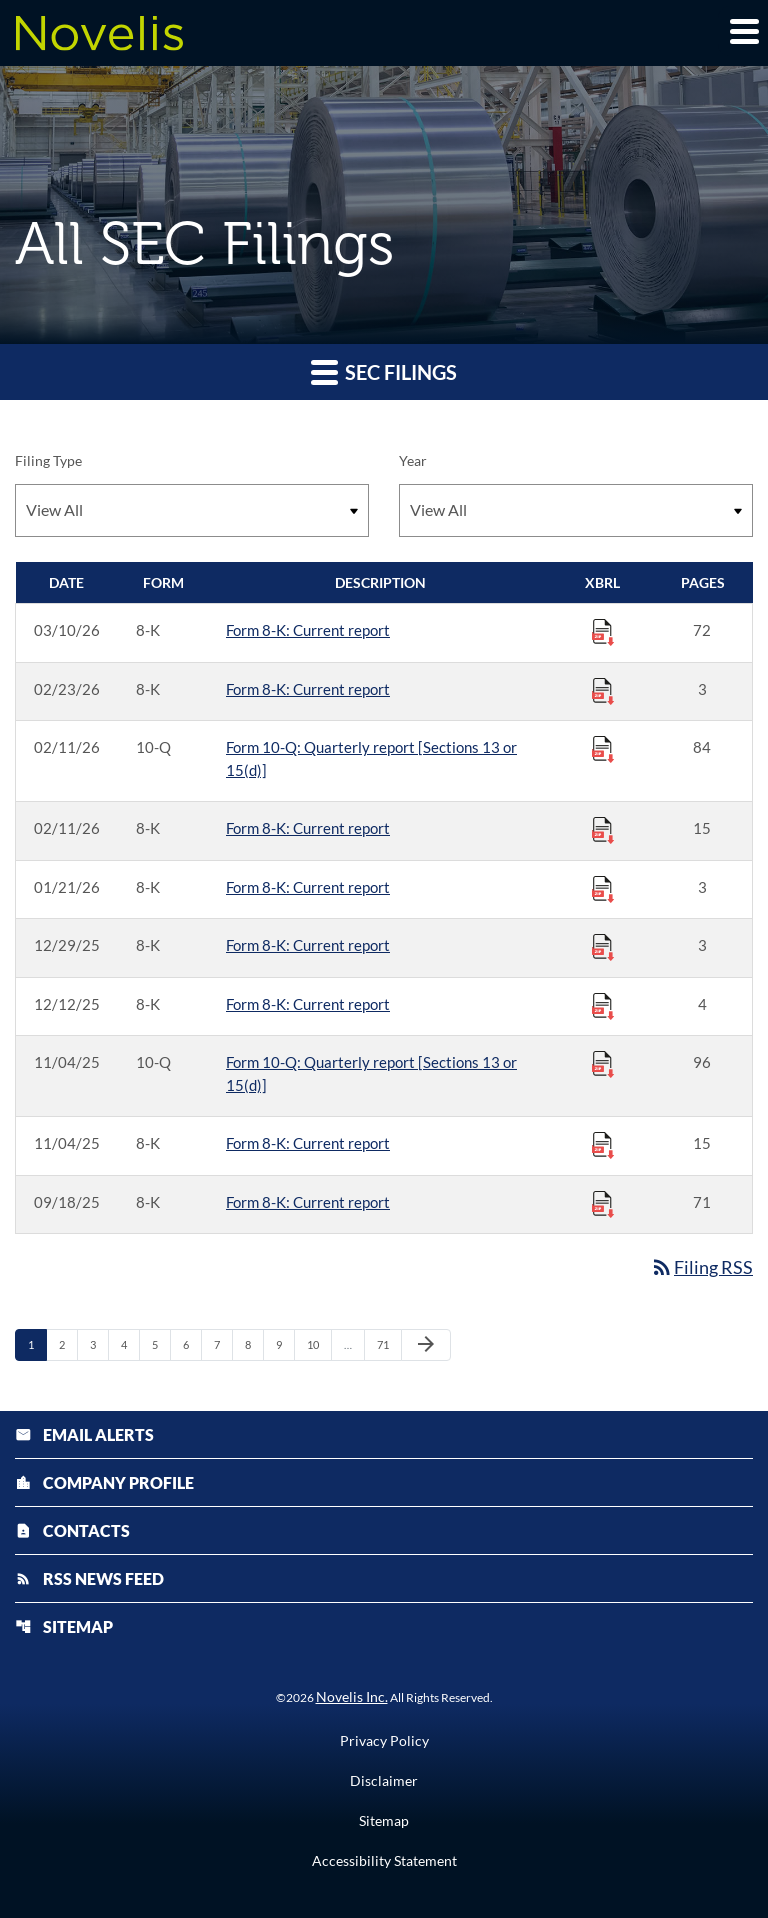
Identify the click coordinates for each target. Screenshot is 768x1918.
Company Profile (104, 1482)
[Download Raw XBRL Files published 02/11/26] (603, 748)
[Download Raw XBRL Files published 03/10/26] (603, 631)
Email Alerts (84, 1434)
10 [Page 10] (318, 1344)
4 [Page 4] (130, 1344)
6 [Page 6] (192, 1344)
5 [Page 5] (161, 1344)
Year (413, 460)
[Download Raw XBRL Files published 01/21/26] (603, 888)
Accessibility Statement (384, 1861)
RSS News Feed (89, 1578)
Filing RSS (701, 1267)
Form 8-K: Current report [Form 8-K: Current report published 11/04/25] (308, 1143)
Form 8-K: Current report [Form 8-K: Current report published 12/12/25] (308, 1004)
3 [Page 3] (99, 1344)
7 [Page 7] (223, 1344)
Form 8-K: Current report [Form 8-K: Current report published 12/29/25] (308, 945)
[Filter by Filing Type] (192, 510)
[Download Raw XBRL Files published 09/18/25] (603, 1203)
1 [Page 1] (37, 1344)
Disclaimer (384, 1781)
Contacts (72, 1530)
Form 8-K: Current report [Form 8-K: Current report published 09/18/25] (308, 1202)
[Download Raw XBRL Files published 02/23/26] (603, 690)
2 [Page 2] (68, 1344)
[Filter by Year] (576, 510)
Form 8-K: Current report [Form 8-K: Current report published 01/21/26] (308, 887)
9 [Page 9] (285, 1344)
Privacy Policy (384, 1741)
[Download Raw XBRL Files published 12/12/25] (603, 1005)
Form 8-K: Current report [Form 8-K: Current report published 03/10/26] (308, 630)
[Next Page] (426, 1345)
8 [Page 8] (254, 1344)
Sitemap (64, 1626)
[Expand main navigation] (743, 31)
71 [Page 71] (388, 1344)
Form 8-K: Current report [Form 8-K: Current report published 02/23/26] (308, 689)
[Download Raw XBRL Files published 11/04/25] (603, 1063)
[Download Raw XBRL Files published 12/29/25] (603, 946)
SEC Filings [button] (384, 371)
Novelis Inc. (352, 1696)
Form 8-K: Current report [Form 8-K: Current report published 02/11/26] (308, 828)
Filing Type (48, 460)
